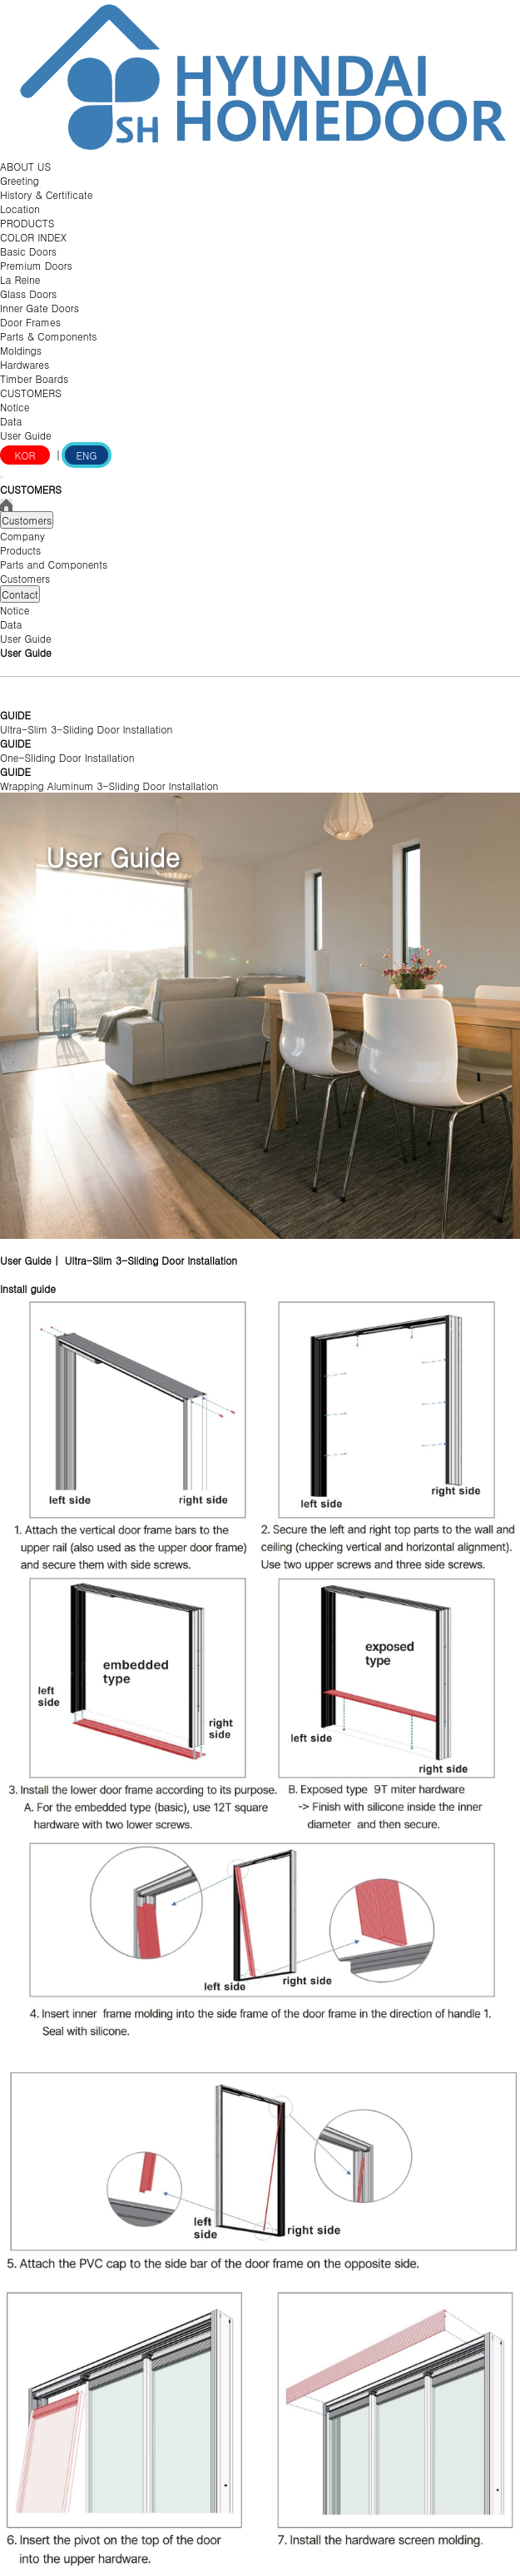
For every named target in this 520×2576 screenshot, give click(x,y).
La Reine (20, 279)
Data (11, 421)
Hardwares (24, 364)
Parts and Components (53, 564)
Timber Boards (34, 378)
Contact (20, 594)
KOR (25, 455)
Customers (27, 520)
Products (20, 550)
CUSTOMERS (31, 392)
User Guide (26, 435)
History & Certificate (46, 194)
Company (22, 536)
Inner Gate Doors (39, 308)
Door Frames (30, 322)
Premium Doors (36, 265)
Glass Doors (28, 293)
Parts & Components (48, 336)
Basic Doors (28, 251)
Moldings (21, 350)
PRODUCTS (27, 223)
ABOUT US (25, 166)
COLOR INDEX (33, 237)
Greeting (19, 180)
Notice (14, 407)
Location (20, 208)
